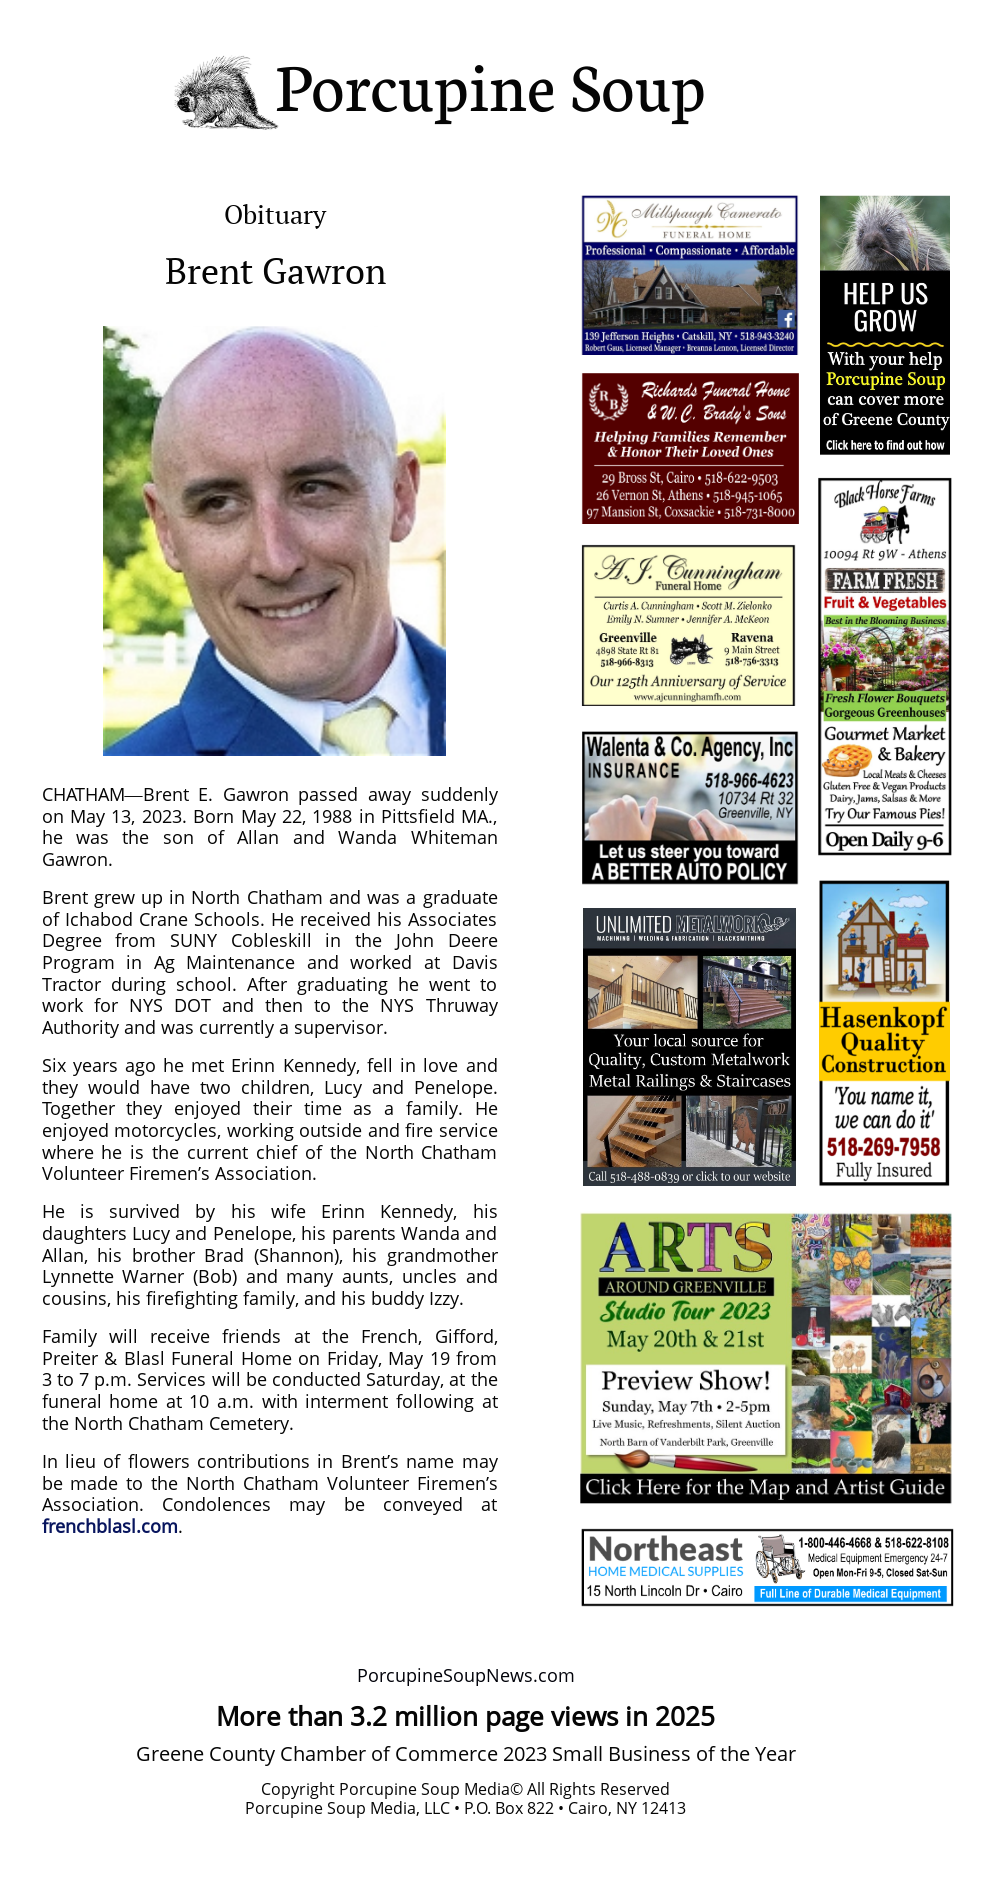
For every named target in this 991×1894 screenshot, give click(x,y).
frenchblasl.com (110, 1526)
